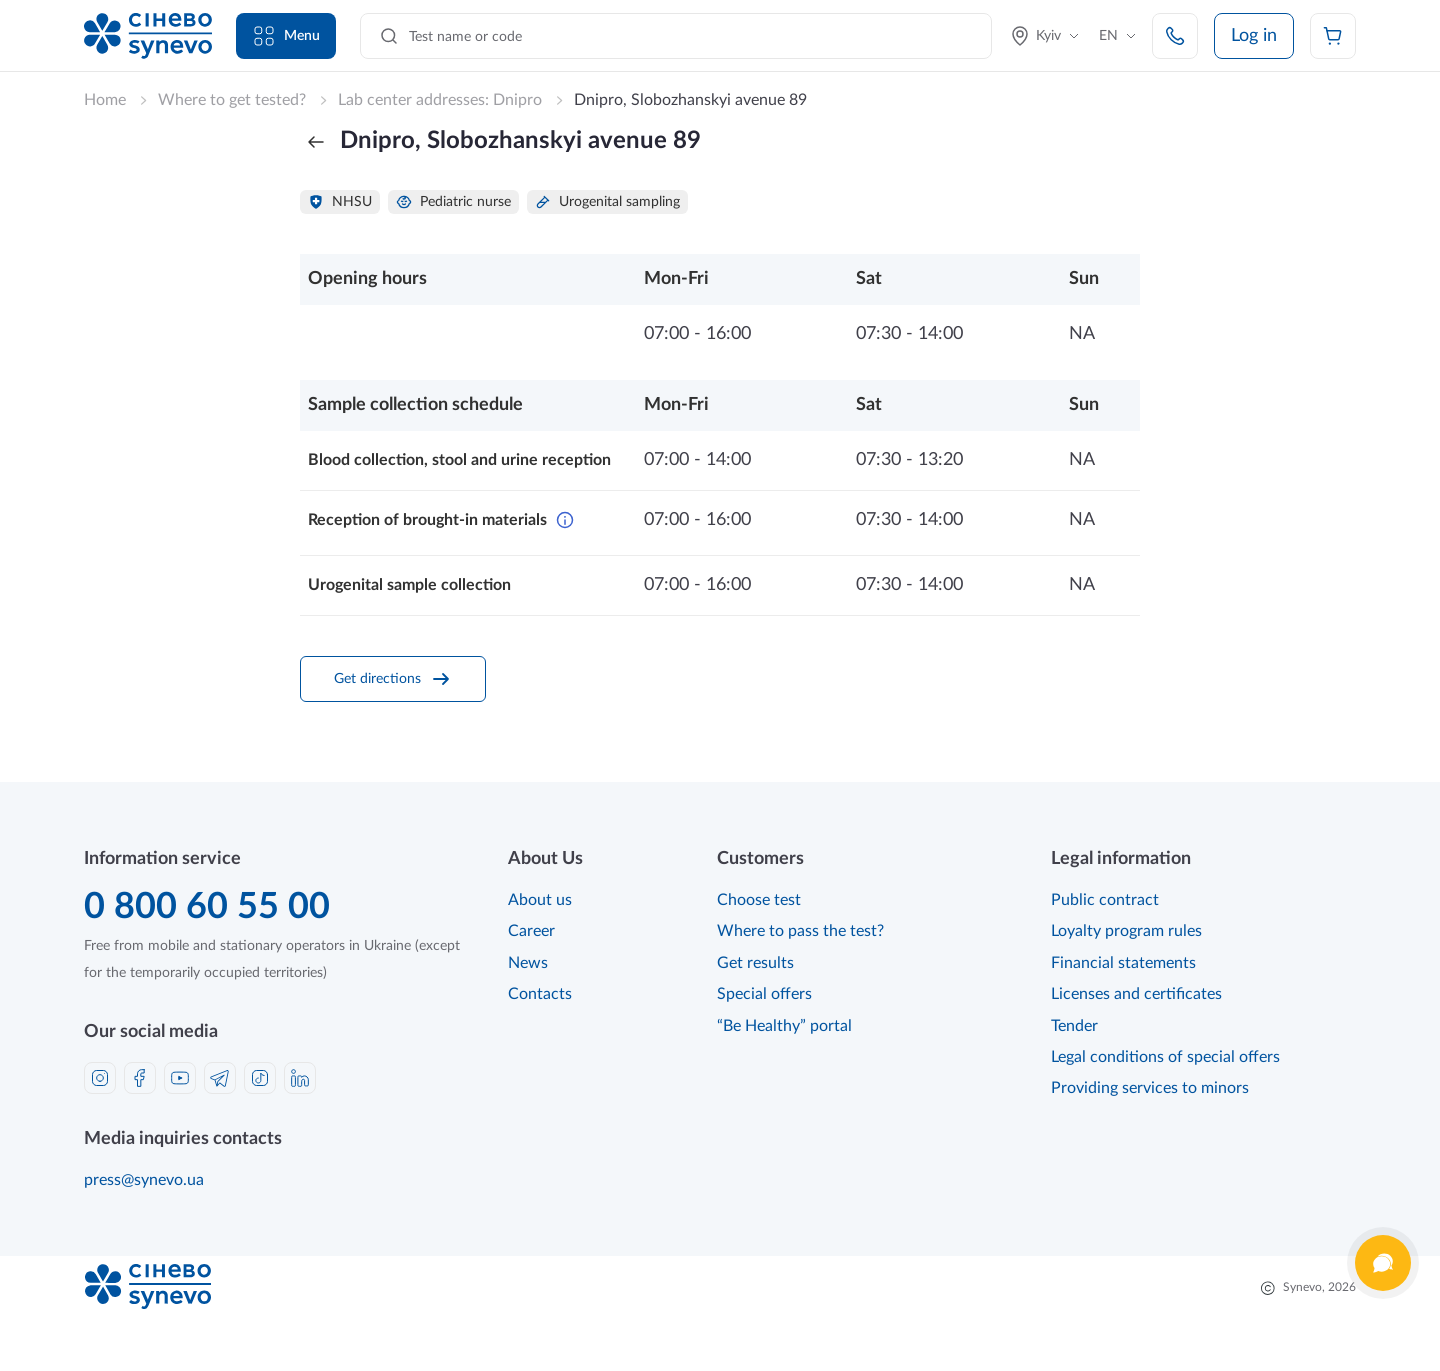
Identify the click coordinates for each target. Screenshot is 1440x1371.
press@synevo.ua (144, 1180)
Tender (1074, 1026)
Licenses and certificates (1136, 994)
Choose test (759, 900)
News (528, 963)
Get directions (393, 679)
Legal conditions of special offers (1165, 1057)
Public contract (1105, 900)
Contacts (540, 994)
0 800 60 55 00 (207, 907)
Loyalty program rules (1126, 931)
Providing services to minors (1150, 1088)
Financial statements (1123, 963)
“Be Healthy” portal (784, 1026)
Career (531, 931)
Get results (755, 963)
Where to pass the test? (800, 931)
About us (540, 900)
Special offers (764, 994)
